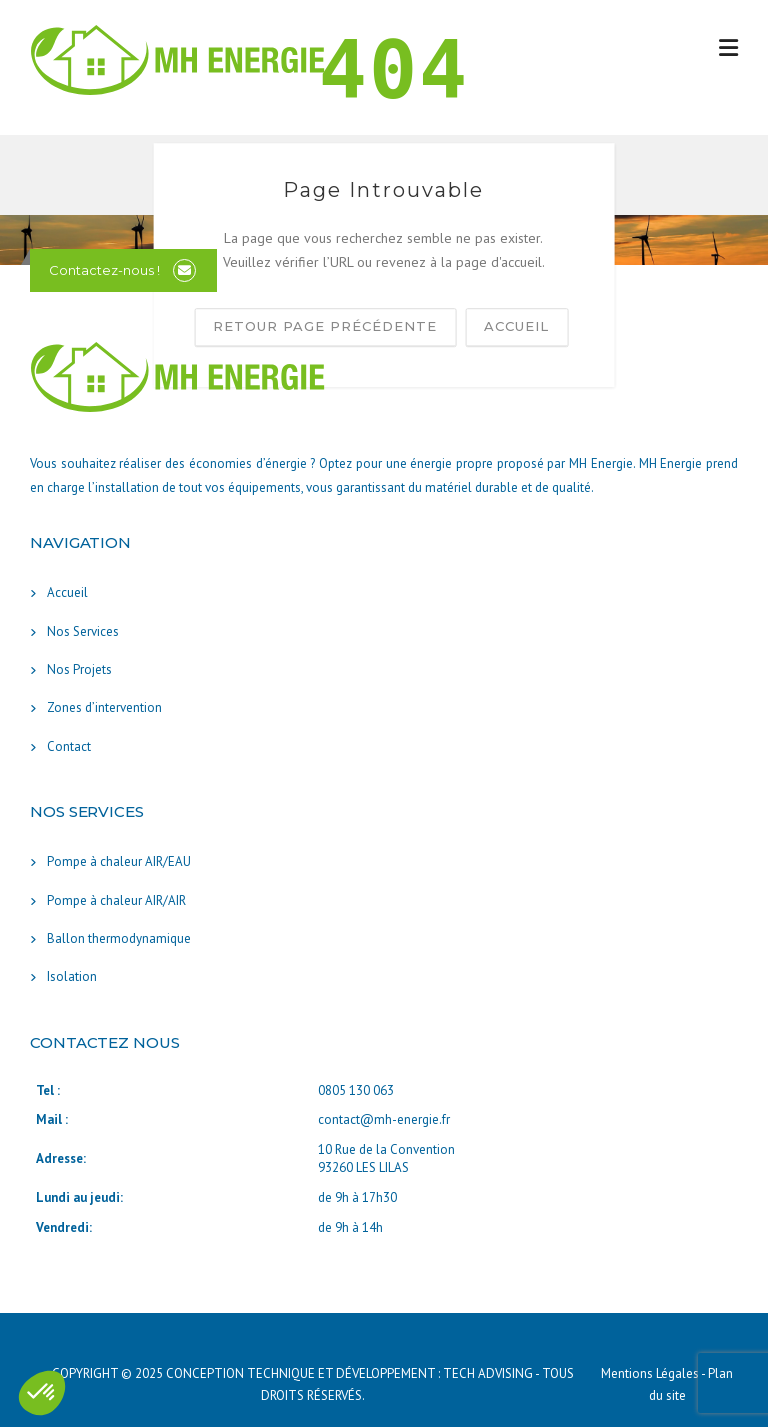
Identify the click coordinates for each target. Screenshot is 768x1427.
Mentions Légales (651, 1373)
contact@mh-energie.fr (384, 1119)
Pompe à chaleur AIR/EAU (119, 861)
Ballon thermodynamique (119, 938)
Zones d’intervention (104, 707)
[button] (42, 1393)
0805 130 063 (356, 1090)
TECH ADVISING (488, 1373)
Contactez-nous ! (104, 270)
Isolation (72, 976)
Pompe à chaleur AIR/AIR (116, 900)
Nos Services (83, 631)
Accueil (67, 592)
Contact (69, 746)
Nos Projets (79, 669)
